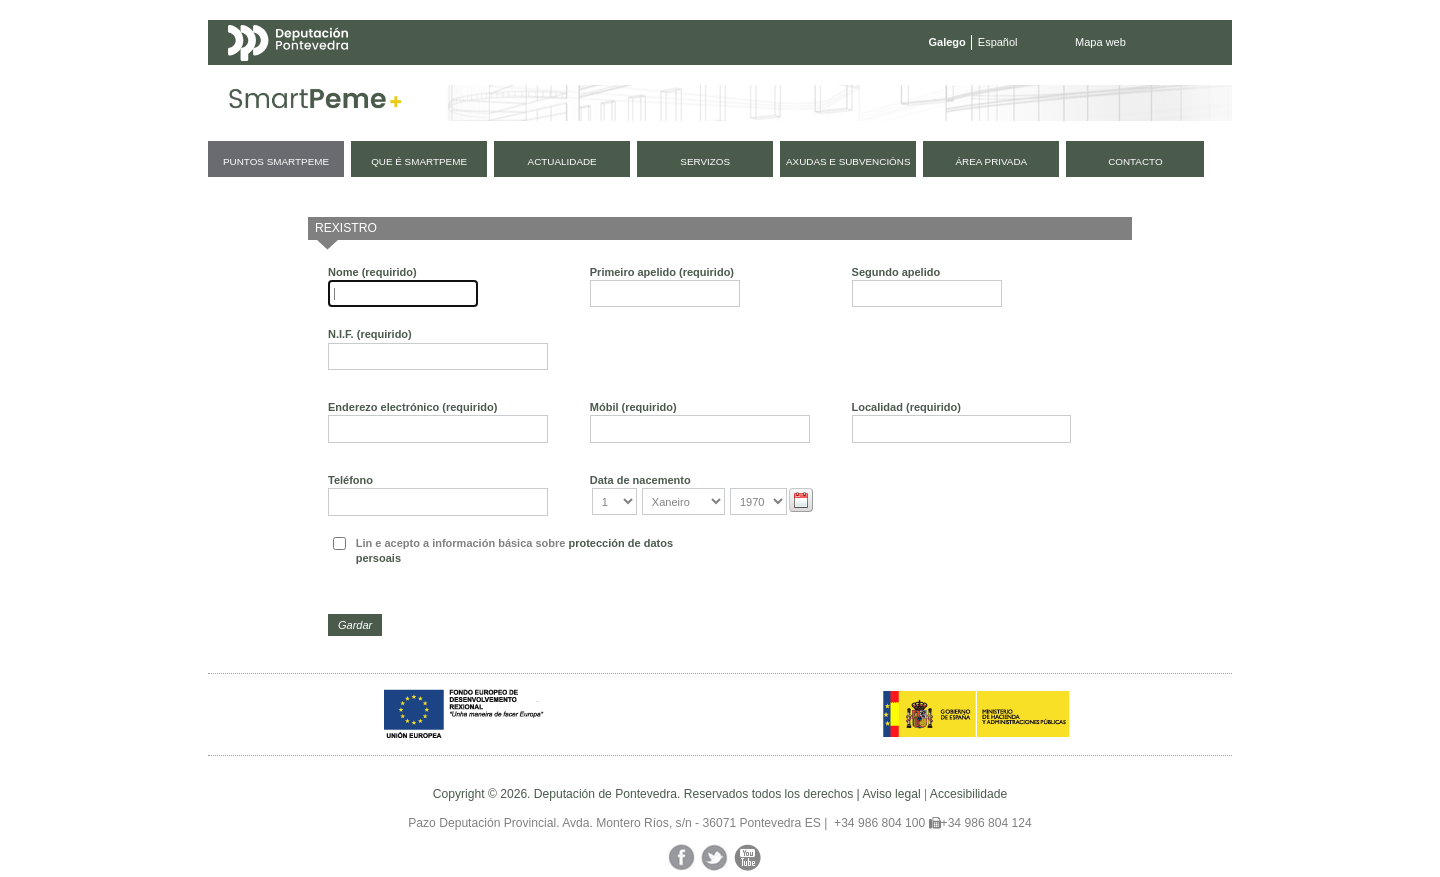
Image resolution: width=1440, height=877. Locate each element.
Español (998, 42)
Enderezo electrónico (412, 407)
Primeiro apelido (662, 272)
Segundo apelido (896, 272)
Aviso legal (891, 794)
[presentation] (867, 565)
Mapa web (1100, 42)
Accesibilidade (968, 794)
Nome (372, 272)
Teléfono (350, 480)
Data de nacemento (640, 480)
